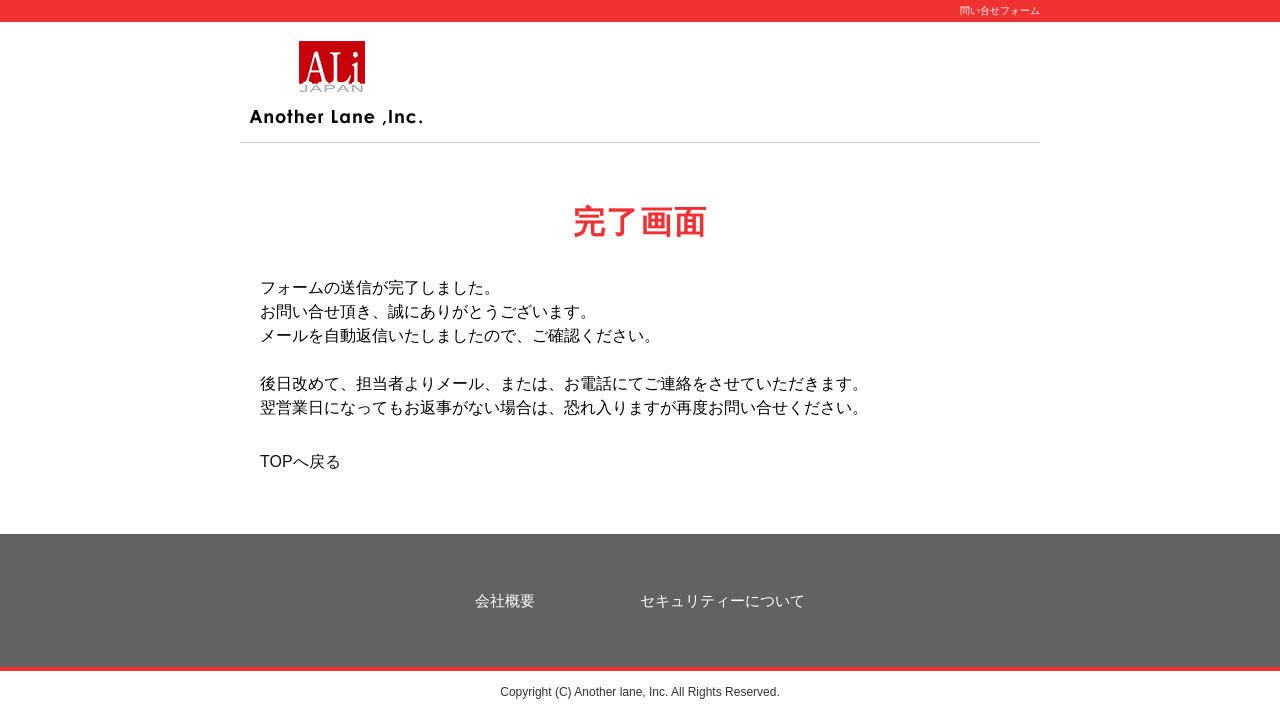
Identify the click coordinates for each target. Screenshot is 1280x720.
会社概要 (505, 600)
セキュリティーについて (722, 600)
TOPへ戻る (300, 461)
